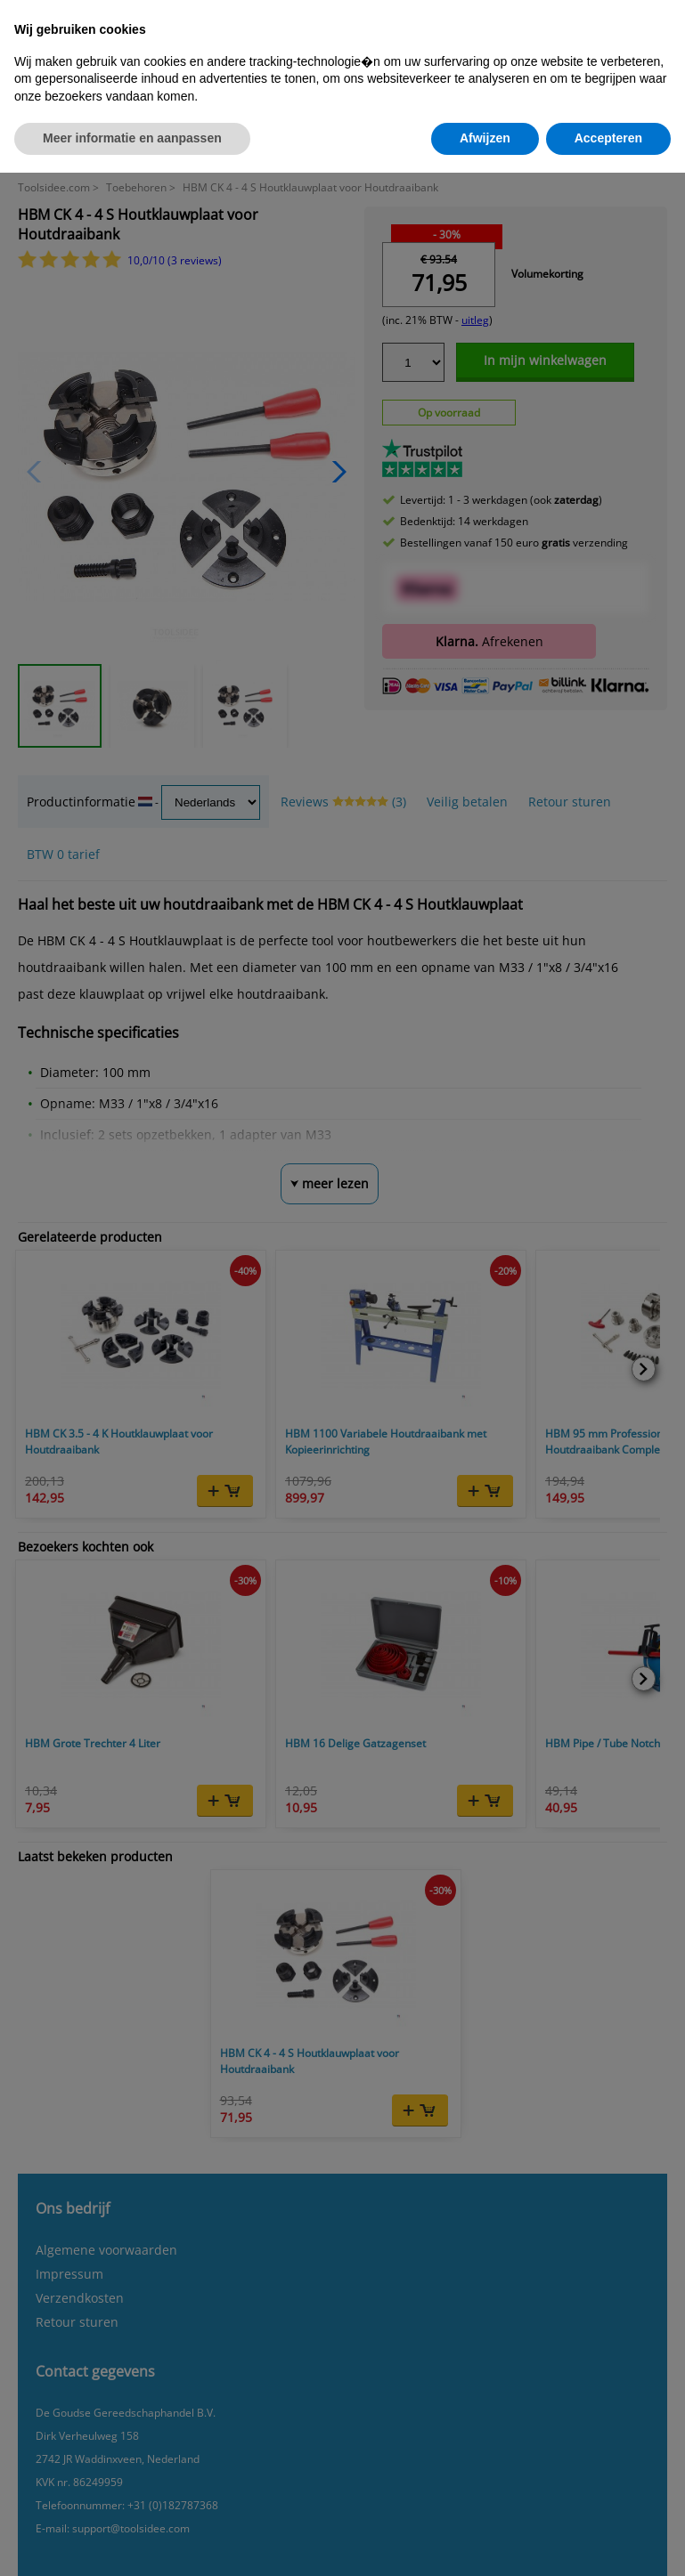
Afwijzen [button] (485, 138)
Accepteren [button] (608, 138)
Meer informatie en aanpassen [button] (132, 138)
